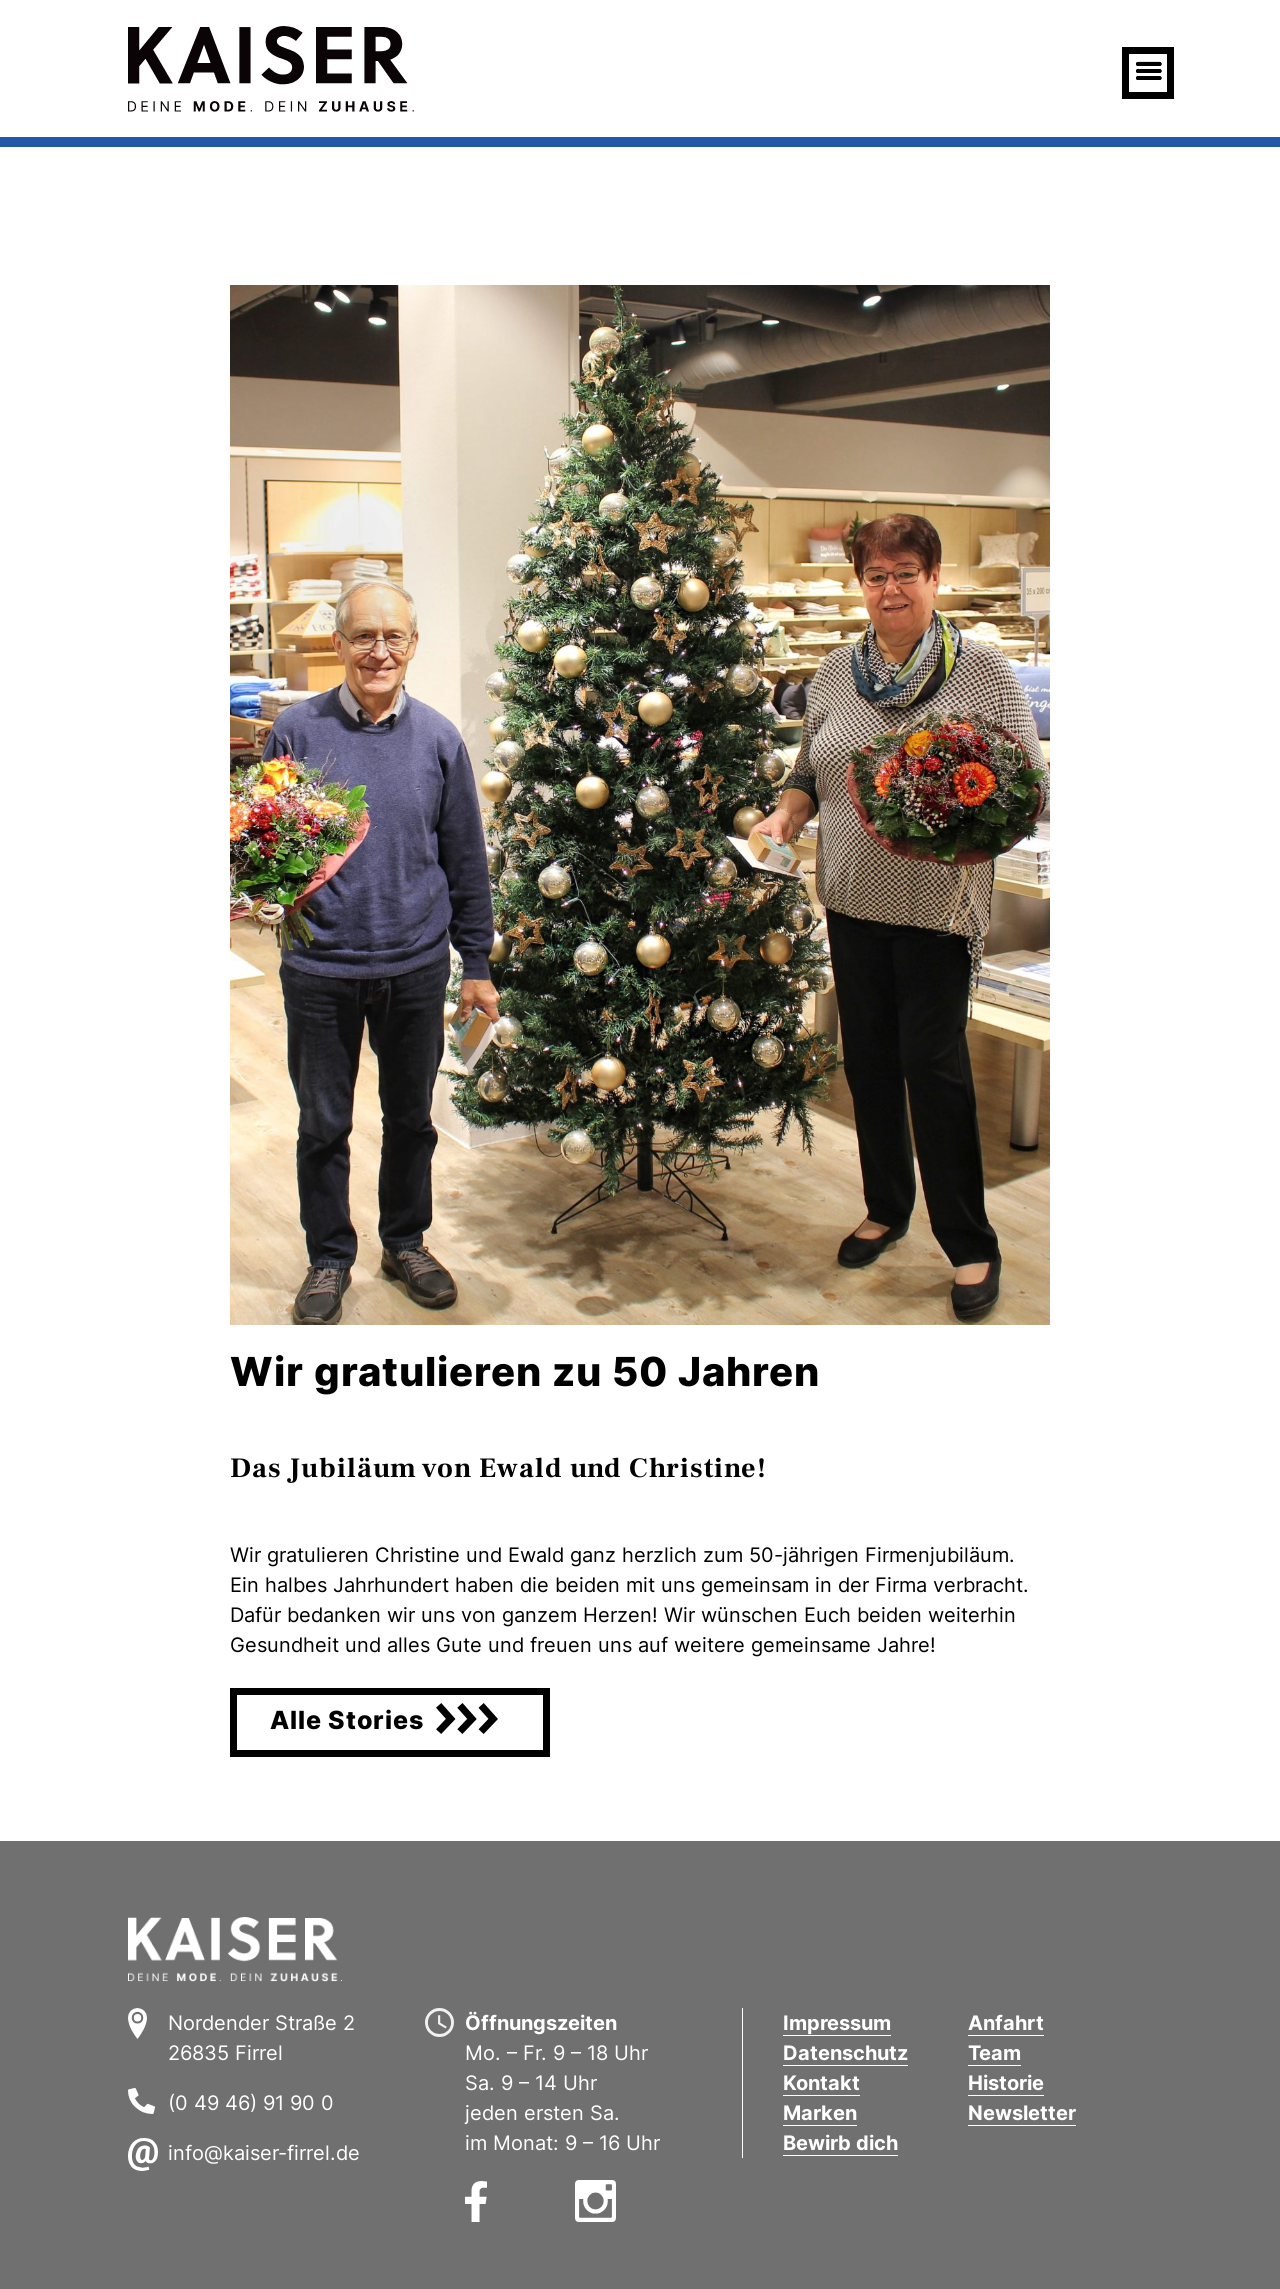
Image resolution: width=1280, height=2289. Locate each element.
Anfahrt (1006, 2023)
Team (994, 2053)
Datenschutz (845, 2053)
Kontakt (821, 2083)
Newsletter (1022, 2113)
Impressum (837, 2023)
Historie (1006, 2083)
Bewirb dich (840, 2143)
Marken (820, 2113)
